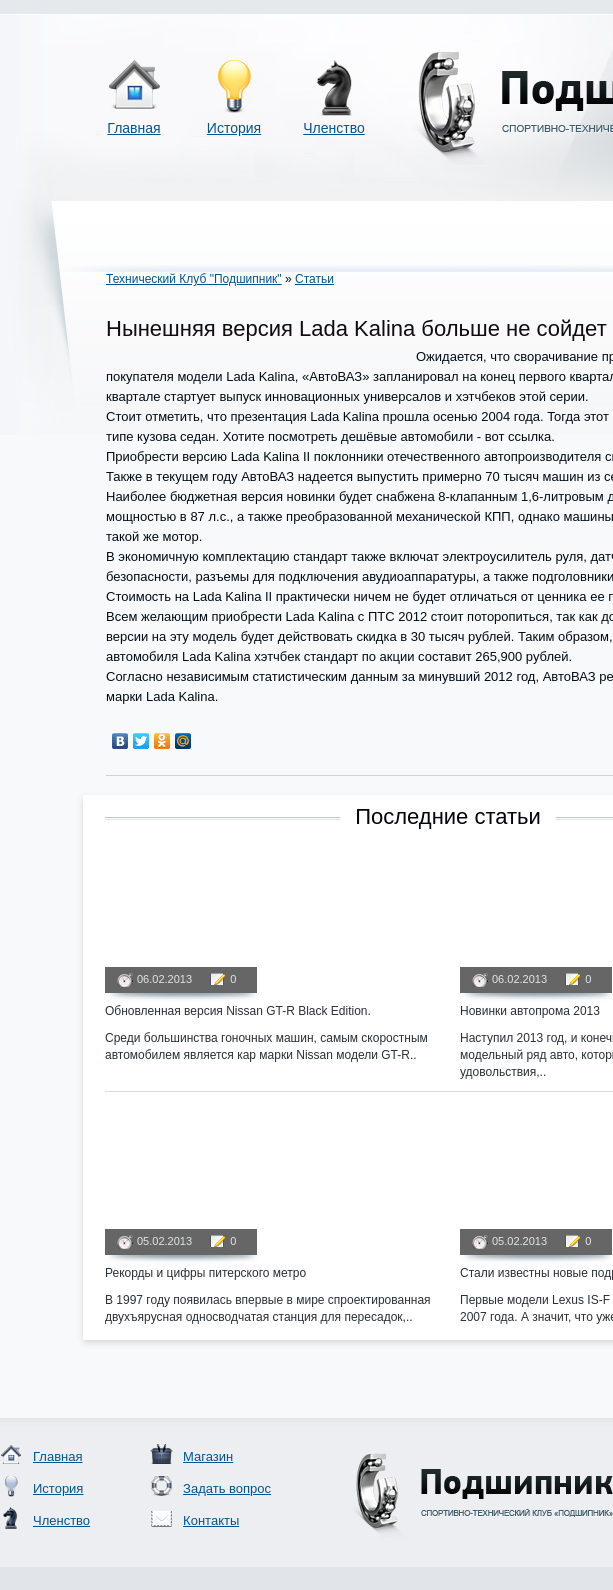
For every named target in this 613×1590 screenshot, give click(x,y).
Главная (133, 128)
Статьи (314, 279)
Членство (334, 128)
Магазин (208, 1456)
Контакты (211, 1520)
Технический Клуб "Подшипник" (194, 279)
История (234, 128)
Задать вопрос (227, 1488)
